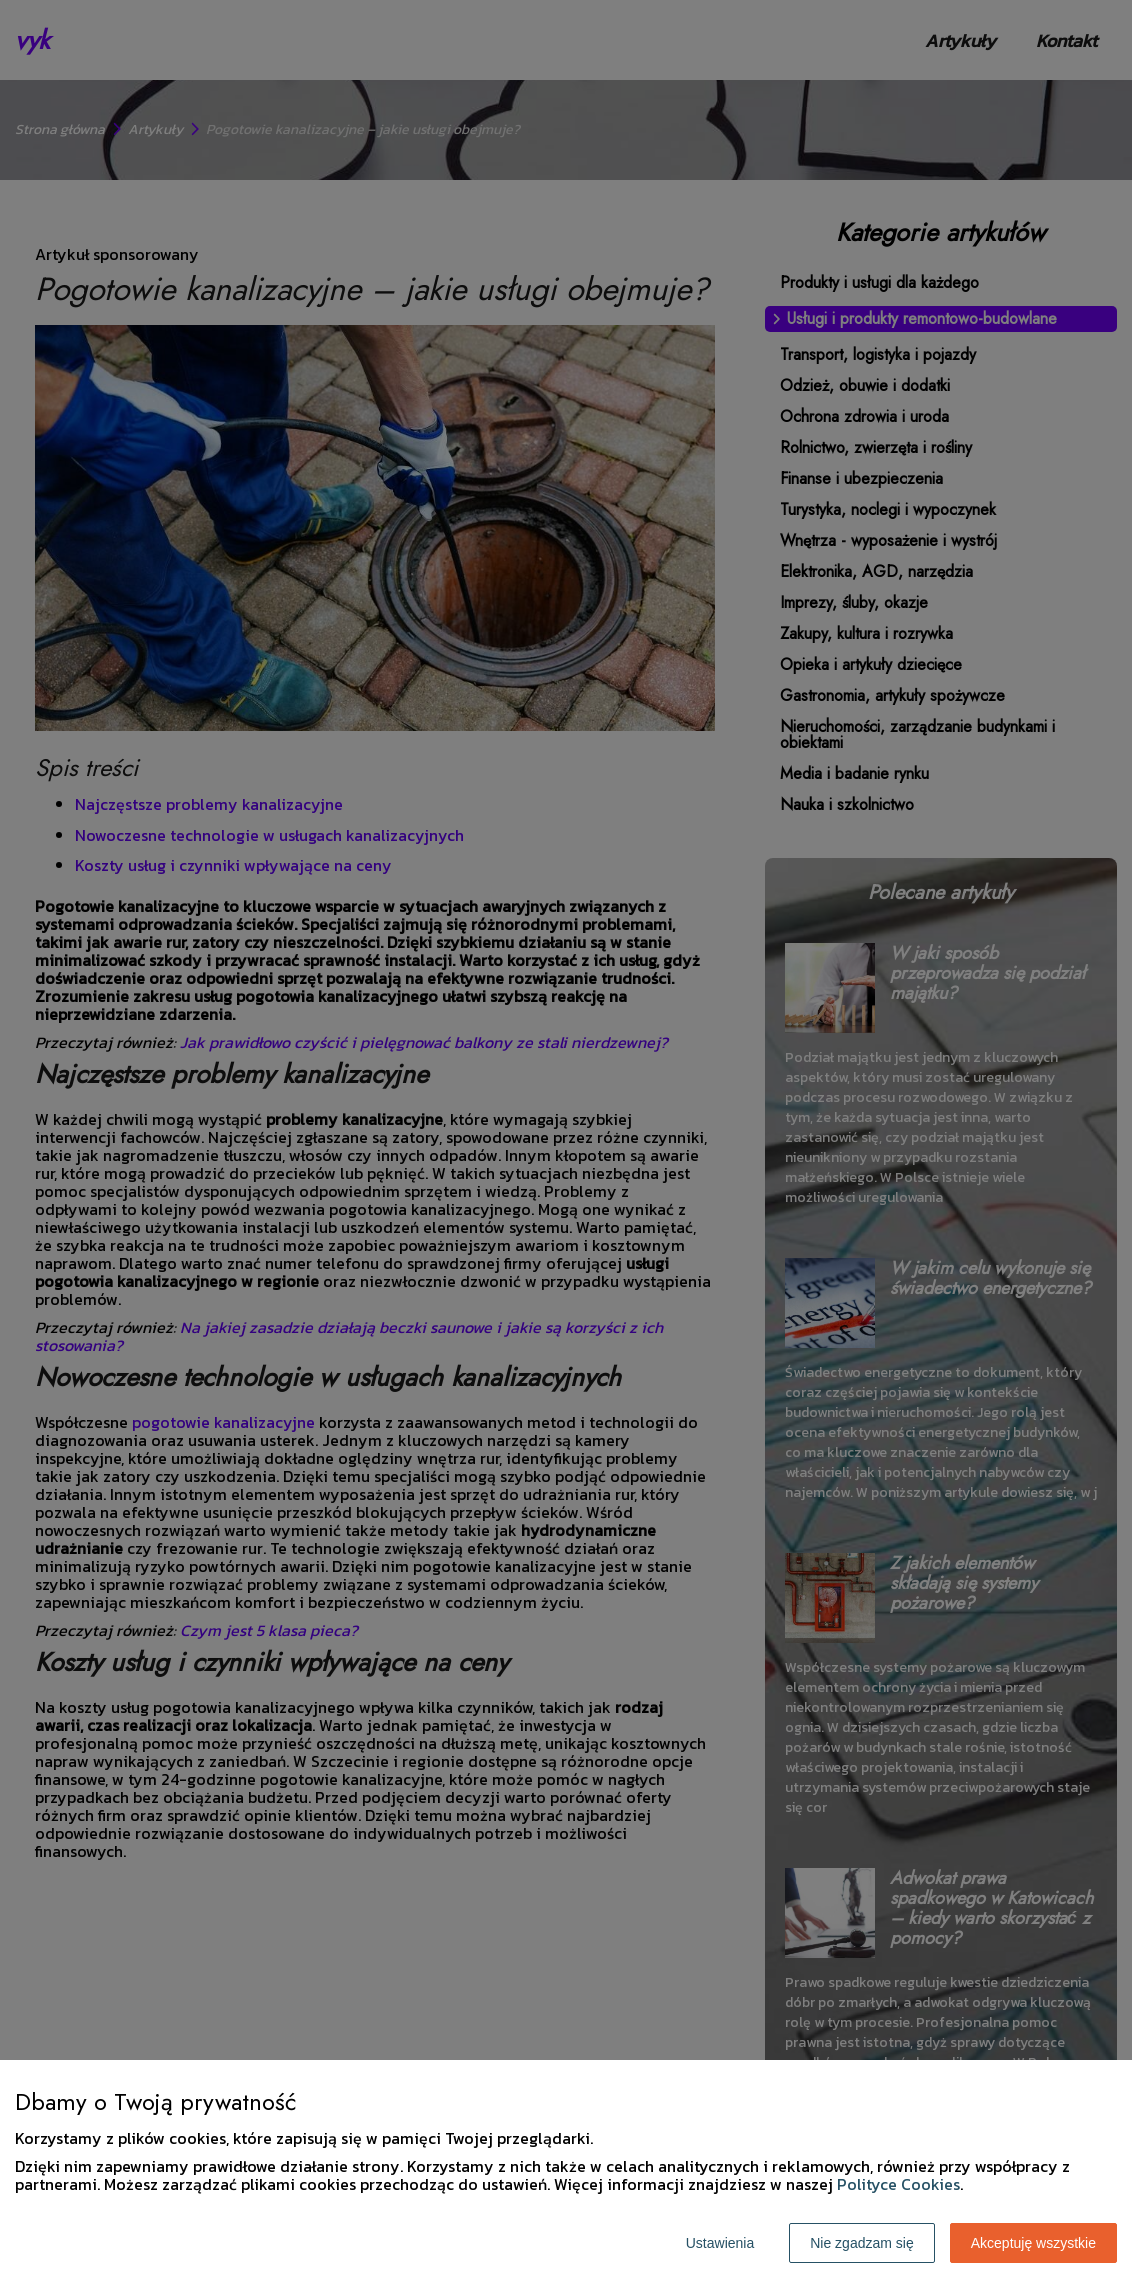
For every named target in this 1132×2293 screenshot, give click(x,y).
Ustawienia (720, 2243)
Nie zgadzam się (862, 2243)
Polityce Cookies (898, 2184)
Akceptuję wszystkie (1033, 2243)
